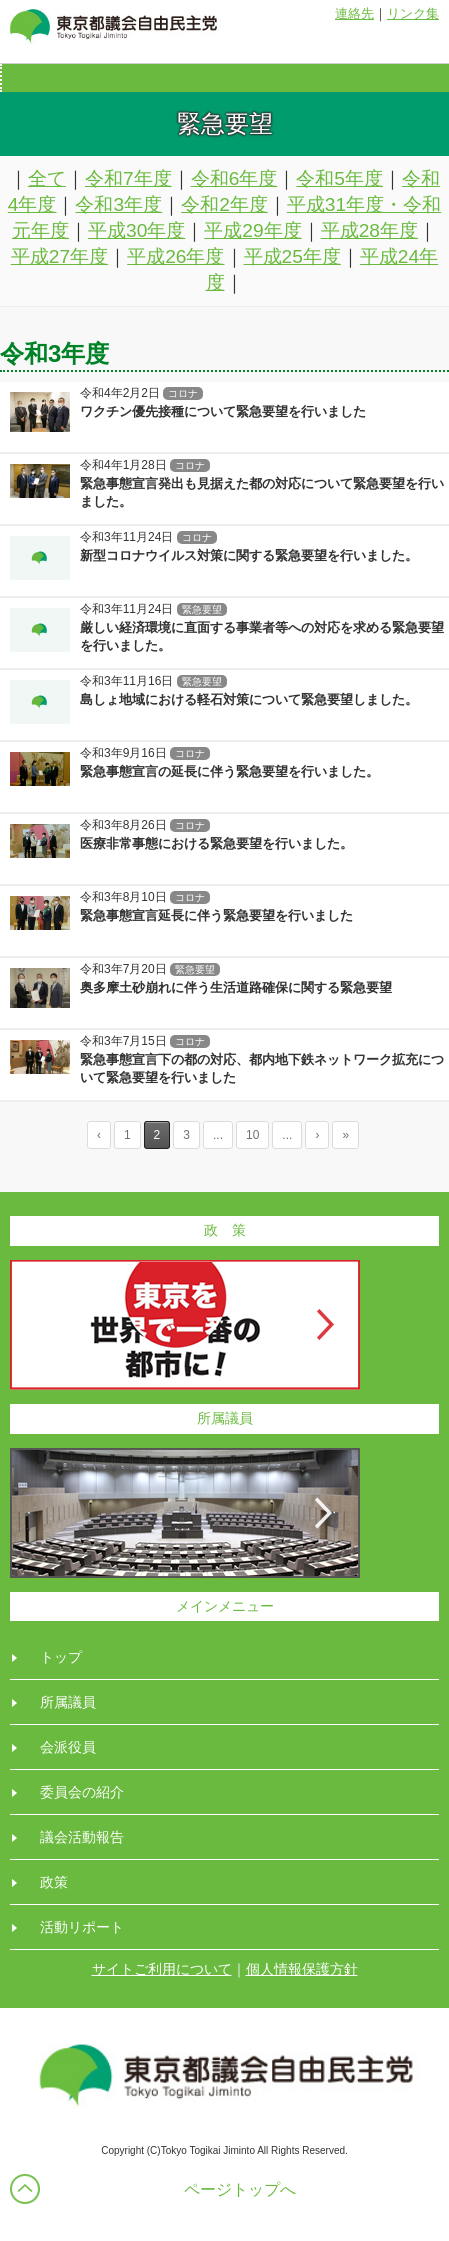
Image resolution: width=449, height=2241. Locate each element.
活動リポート (82, 1927)
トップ (61, 1657)
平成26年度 (175, 256)
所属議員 (68, 1702)
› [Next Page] (317, 1135)
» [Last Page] (345, 1135)
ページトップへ (240, 2189)
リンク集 (413, 13)
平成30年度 (136, 230)
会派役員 (68, 1747)
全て (47, 178)
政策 (54, 1882)
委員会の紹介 (82, 1792)
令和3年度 (118, 204)
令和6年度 (234, 178)
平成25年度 (292, 256)
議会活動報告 (82, 1837)
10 (252, 1135)
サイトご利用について (162, 1969)
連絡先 (354, 13)
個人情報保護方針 (302, 1969)
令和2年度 (224, 204)
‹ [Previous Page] (99, 1135)
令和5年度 (339, 178)
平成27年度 (59, 256)
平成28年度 (369, 230)
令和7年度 (128, 178)
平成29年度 (252, 230)
